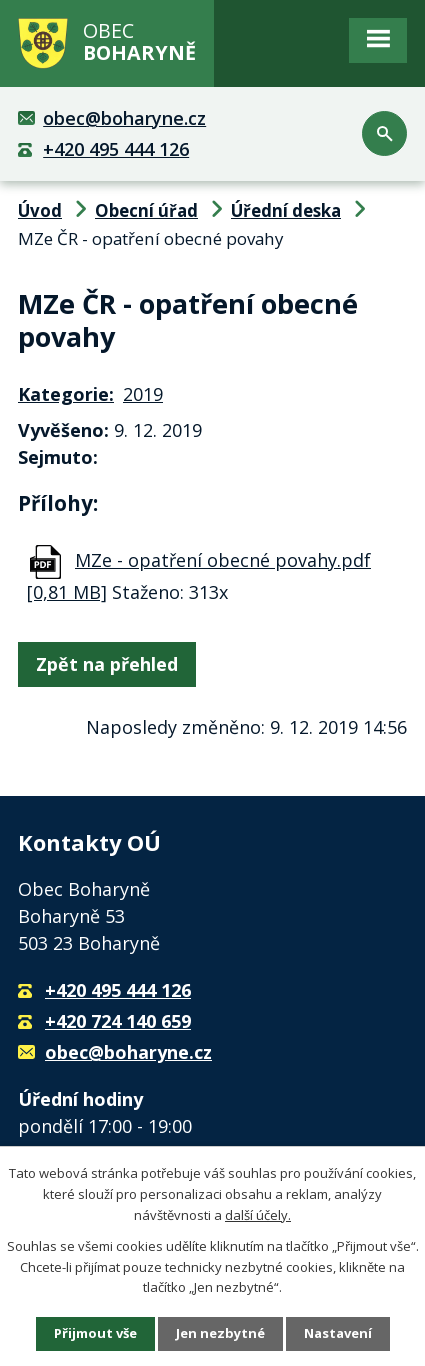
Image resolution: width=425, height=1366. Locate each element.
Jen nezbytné (220, 1333)
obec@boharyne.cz (124, 118)
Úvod (40, 210)
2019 (143, 394)
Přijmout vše (95, 1333)
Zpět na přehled (107, 664)
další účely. (258, 1215)
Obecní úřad (146, 210)
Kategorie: (66, 394)
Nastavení (338, 1333)
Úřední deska (286, 210)
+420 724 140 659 (118, 1021)
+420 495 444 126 (116, 149)
